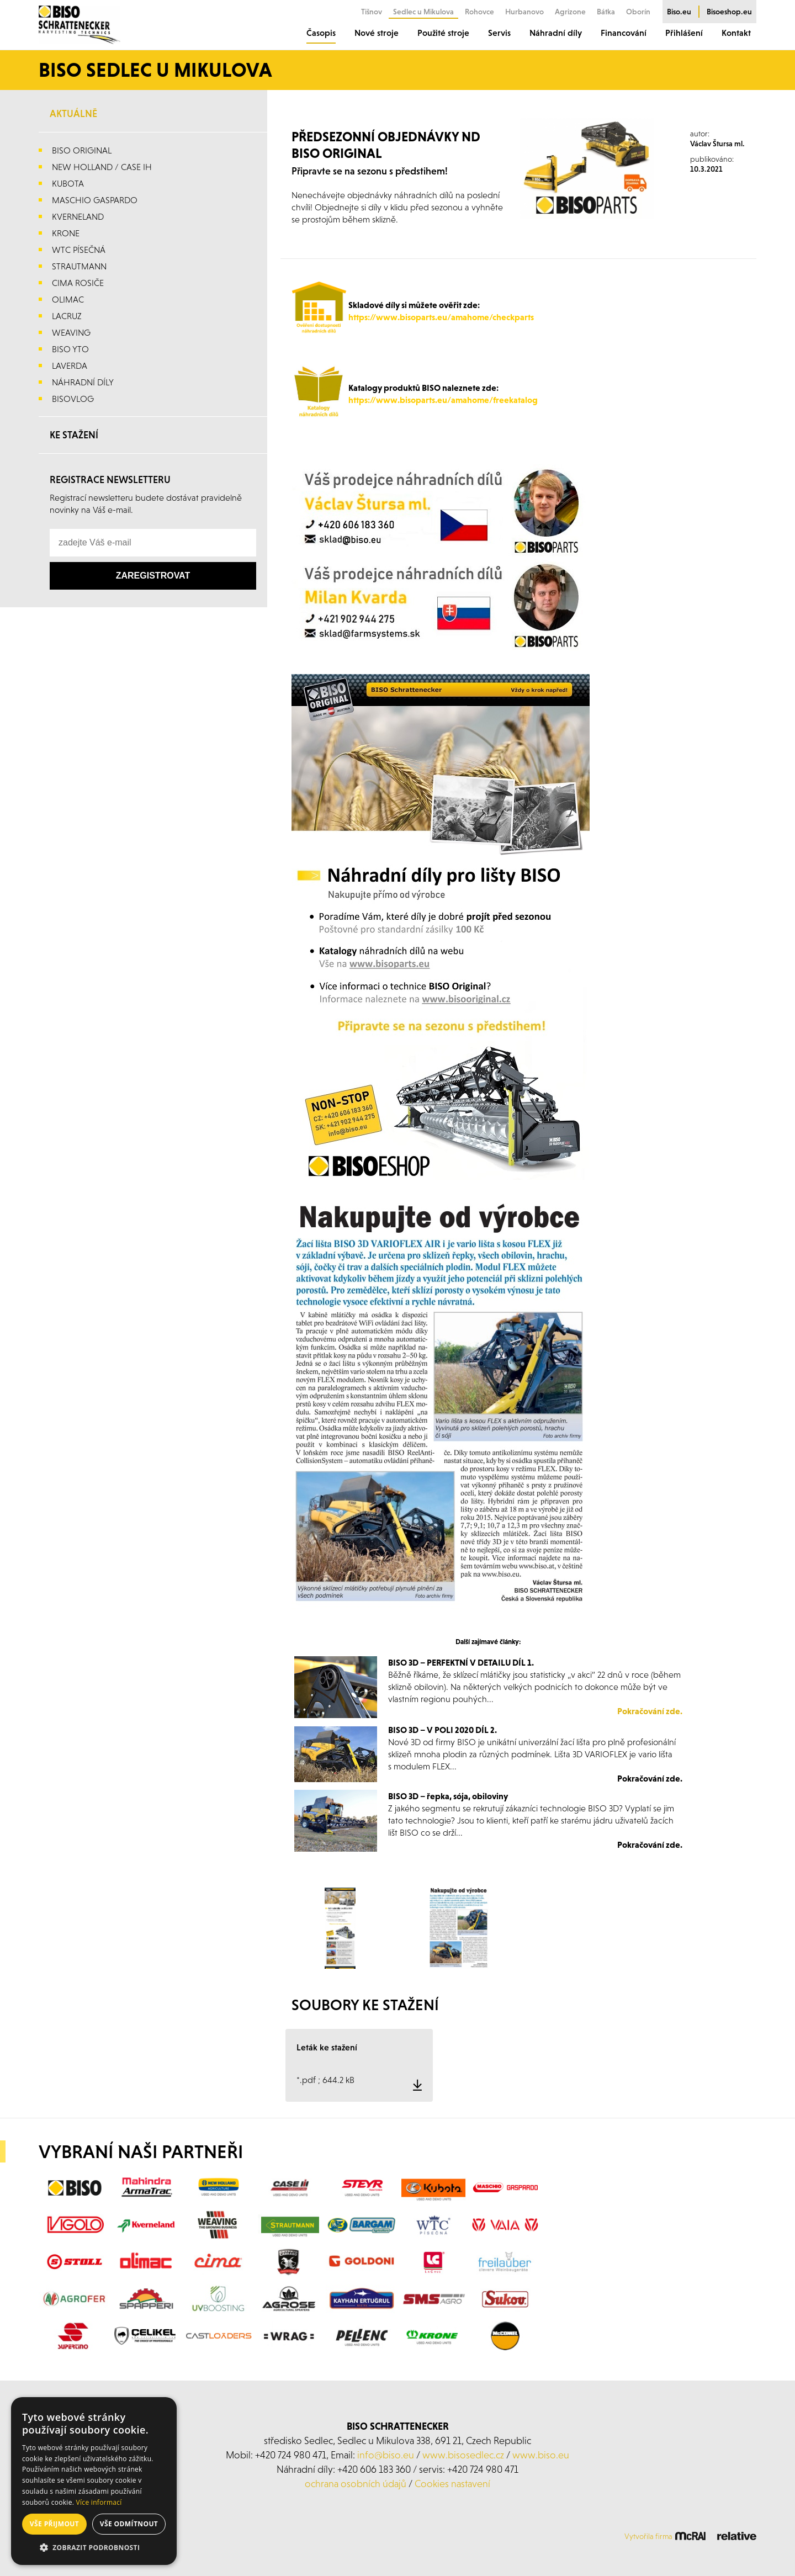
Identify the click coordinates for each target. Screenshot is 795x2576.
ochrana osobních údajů (355, 2483)
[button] (94, 2548)
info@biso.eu (385, 2455)
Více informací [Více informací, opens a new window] (99, 2502)
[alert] (94, 2481)
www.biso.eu (540, 2455)
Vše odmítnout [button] (129, 2524)
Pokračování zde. (649, 1711)
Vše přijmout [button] (54, 2524)
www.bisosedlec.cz (463, 2455)
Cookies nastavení (452, 2483)
